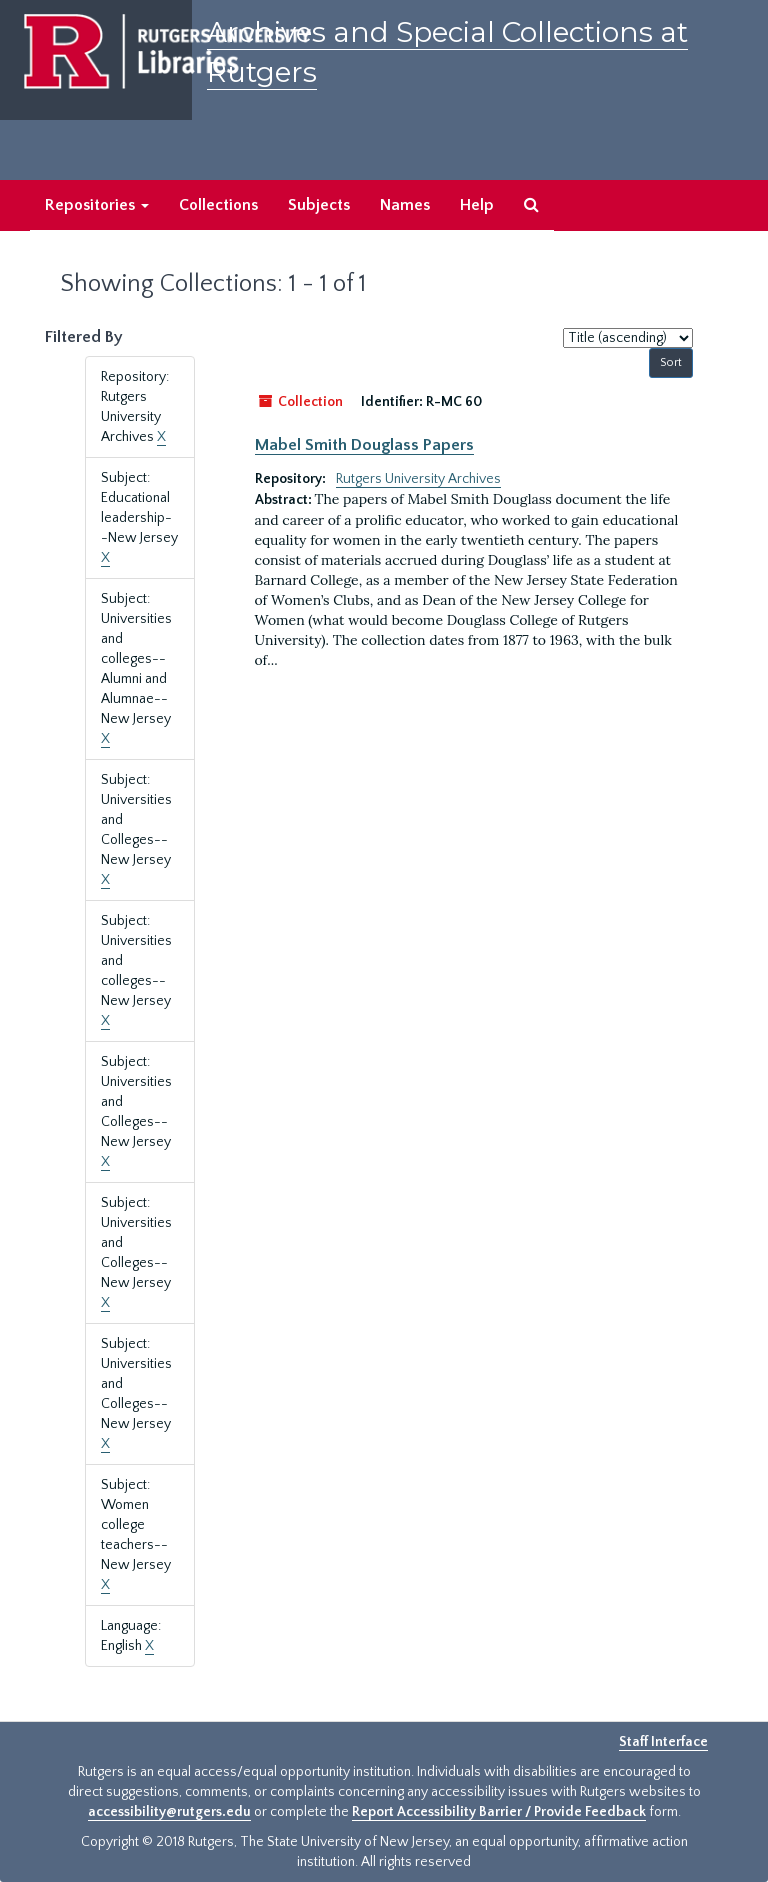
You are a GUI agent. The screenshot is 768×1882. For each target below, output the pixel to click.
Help (477, 205)
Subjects (319, 205)
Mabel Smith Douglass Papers (364, 445)
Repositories (97, 205)
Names (405, 205)
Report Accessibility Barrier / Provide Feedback (499, 1812)
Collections (218, 205)
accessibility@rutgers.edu (169, 1812)
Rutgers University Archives (418, 479)
